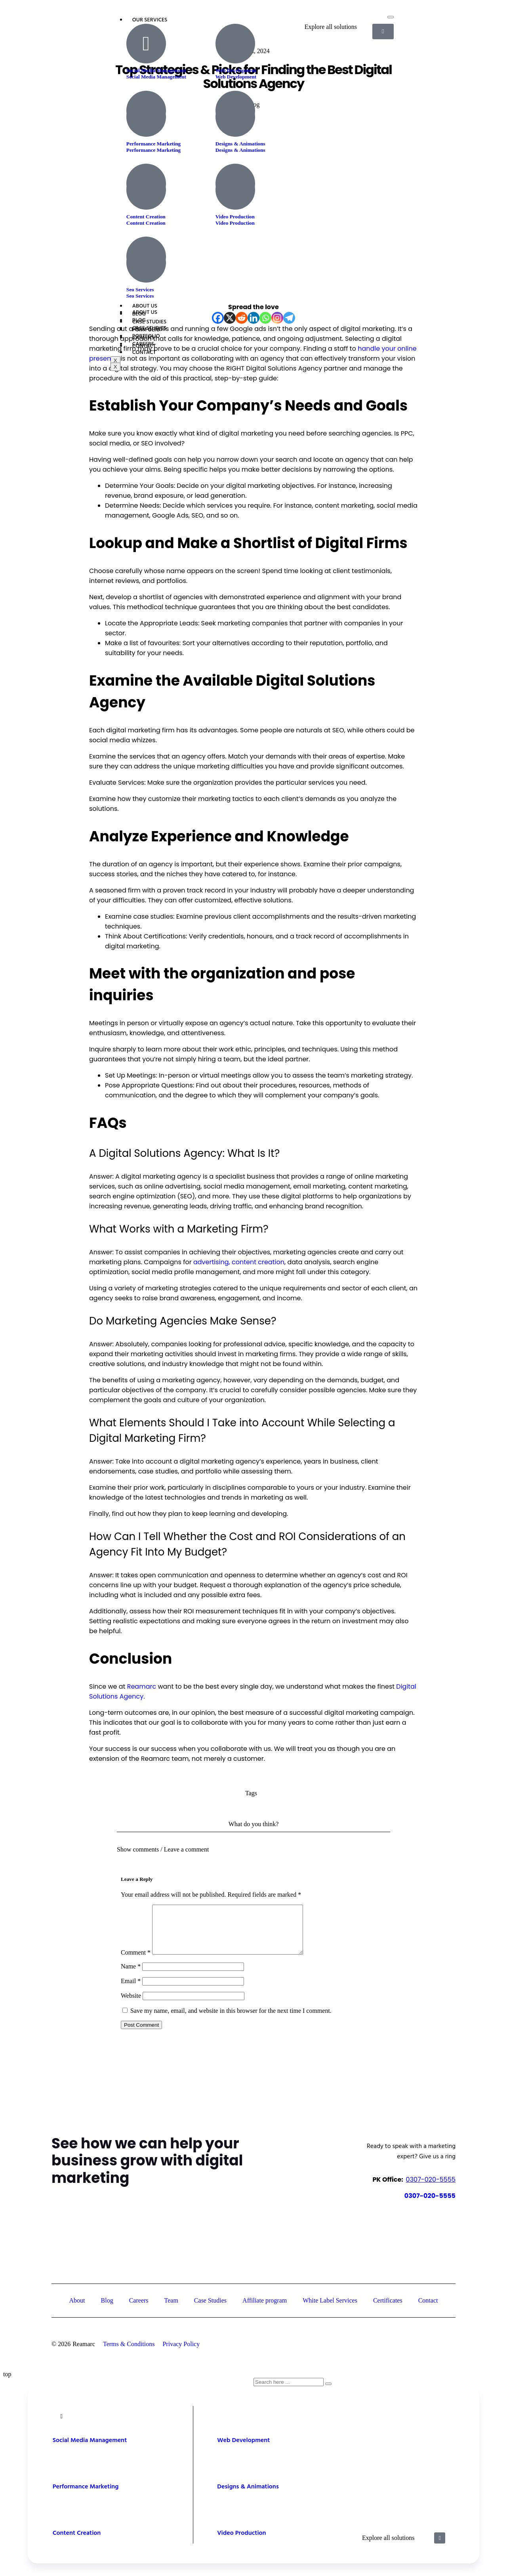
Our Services (150, 20)
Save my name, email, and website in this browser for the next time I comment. (231, 2020)
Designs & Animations (240, 150)
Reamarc (141, 1686)
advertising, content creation (238, 1262)
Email (131, 1990)
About (77, 2310)
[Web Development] (235, 43)
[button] (253, 1844)
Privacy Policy (181, 2353)
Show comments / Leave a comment (163, 1849)
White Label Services (330, 2310)
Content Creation (146, 223)
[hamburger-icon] (390, 17)
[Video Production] (235, 190)
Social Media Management (156, 77)
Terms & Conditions (128, 2353)
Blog (139, 320)
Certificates (387, 2310)
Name (131, 1975)
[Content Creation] (146, 190)
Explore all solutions (388, 2547)
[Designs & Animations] (235, 117)
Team (171, 2310)
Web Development (236, 77)
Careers (143, 344)
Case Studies (149, 328)
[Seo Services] (146, 263)
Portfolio (146, 336)
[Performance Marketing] (146, 117)
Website (131, 2005)
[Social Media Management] (146, 43)
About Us (144, 312)
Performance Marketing (153, 150)
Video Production (235, 223)
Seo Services (140, 296)
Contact (144, 352)
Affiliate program (264, 2310)
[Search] (328, 2393)
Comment (136, 1962)
